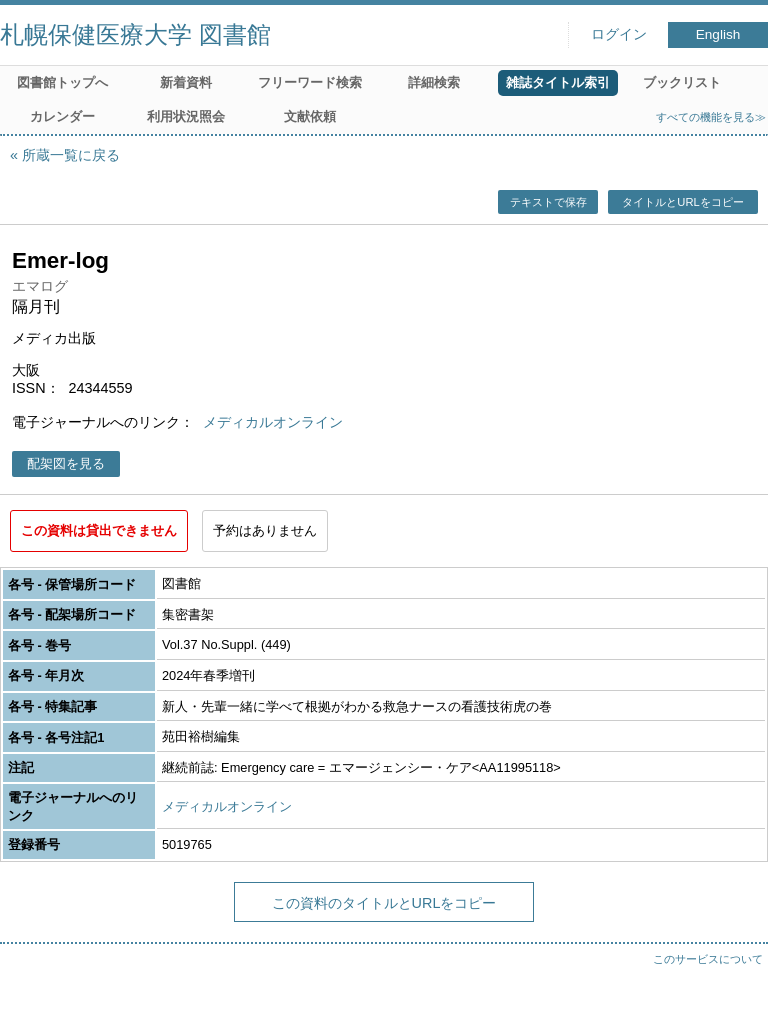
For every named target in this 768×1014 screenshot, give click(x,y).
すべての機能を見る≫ (711, 117)
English (718, 34)
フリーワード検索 (310, 82)
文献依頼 (310, 116)
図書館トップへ (62, 82)
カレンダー (62, 116)
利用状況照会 (186, 116)
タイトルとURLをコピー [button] (682, 202)
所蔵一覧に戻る (71, 155)
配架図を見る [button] (66, 463)
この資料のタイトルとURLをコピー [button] (384, 903)
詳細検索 (434, 82)
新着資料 (186, 82)
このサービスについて (708, 959)
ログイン (619, 34)
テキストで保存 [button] (548, 202)
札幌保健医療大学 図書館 (135, 34)
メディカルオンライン (273, 422)
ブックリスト (682, 82)
